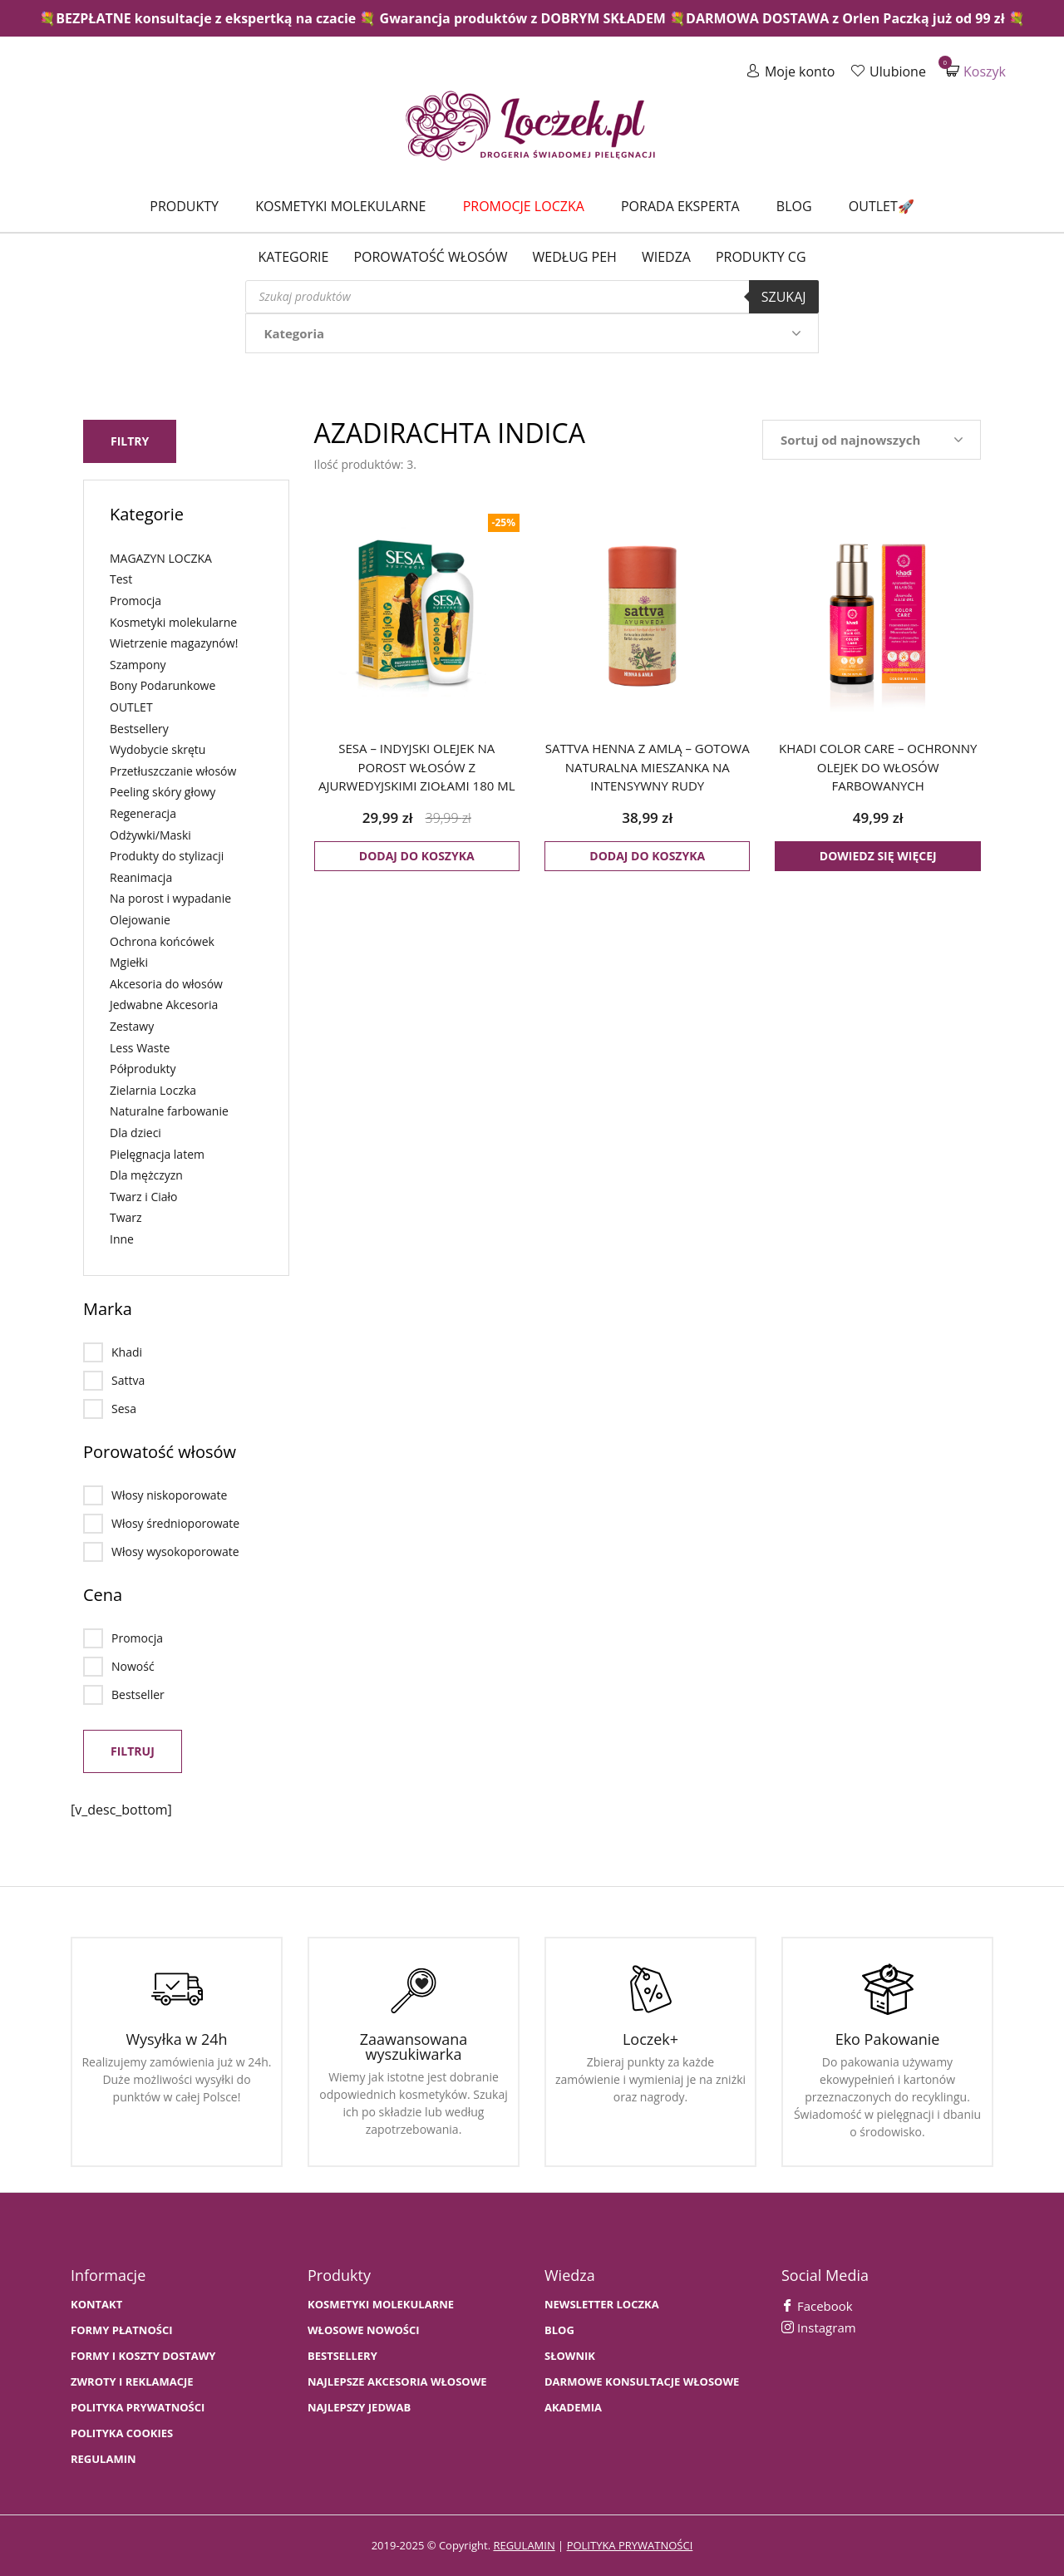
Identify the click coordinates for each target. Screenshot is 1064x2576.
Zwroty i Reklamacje (132, 2382)
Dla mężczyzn (146, 1175)
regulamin (523, 2545)
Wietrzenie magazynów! (174, 643)
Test (121, 579)
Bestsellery (139, 728)
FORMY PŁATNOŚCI (121, 2330)
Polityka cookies (122, 2433)
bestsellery (342, 2356)
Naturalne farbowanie (169, 1111)
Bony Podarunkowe (162, 685)
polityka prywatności (630, 2545)
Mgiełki (129, 962)
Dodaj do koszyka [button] (417, 856)
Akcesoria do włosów (166, 983)
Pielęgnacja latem (157, 1153)
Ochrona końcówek (162, 940)
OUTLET (131, 707)
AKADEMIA (573, 2407)
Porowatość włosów (430, 257)
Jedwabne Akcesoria (164, 1004)
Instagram (818, 2327)
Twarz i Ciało (144, 1196)
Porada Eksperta (680, 206)
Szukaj (783, 297)
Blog (794, 206)
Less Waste (140, 1047)
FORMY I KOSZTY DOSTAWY (143, 2356)
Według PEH (575, 257)
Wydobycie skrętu (157, 749)
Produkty (184, 206)
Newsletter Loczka (601, 2304)
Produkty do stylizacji (167, 856)
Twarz (126, 1217)
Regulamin (103, 2459)
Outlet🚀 (881, 206)
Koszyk (976, 71)
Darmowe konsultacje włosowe (641, 2382)
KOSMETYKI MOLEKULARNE (381, 2304)
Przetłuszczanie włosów (173, 771)
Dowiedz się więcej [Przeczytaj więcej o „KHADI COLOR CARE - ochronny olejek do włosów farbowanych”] (878, 856)
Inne (122, 1239)
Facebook (817, 2306)
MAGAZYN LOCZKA (161, 558)
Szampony (138, 664)
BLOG (559, 2330)
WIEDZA (666, 257)
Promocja (135, 600)
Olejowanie (140, 920)
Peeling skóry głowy (162, 792)
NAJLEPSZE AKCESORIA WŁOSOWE (397, 2382)
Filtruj (133, 1751)
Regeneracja (143, 813)
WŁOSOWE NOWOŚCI (364, 2330)
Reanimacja (141, 877)
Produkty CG (761, 257)
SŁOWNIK (569, 2356)
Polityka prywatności (137, 2407)
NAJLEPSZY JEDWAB (359, 2407)
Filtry (130, 441)
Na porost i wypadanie (170, 898)
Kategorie (293, 257)
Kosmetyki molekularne (340, 206)
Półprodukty (143, 1068)
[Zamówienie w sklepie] (871, 440)
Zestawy (132, 1026)
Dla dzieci (135, 1132)
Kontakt (96, 2304)
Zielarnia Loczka (153, 1089)
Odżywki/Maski (150, 834)
